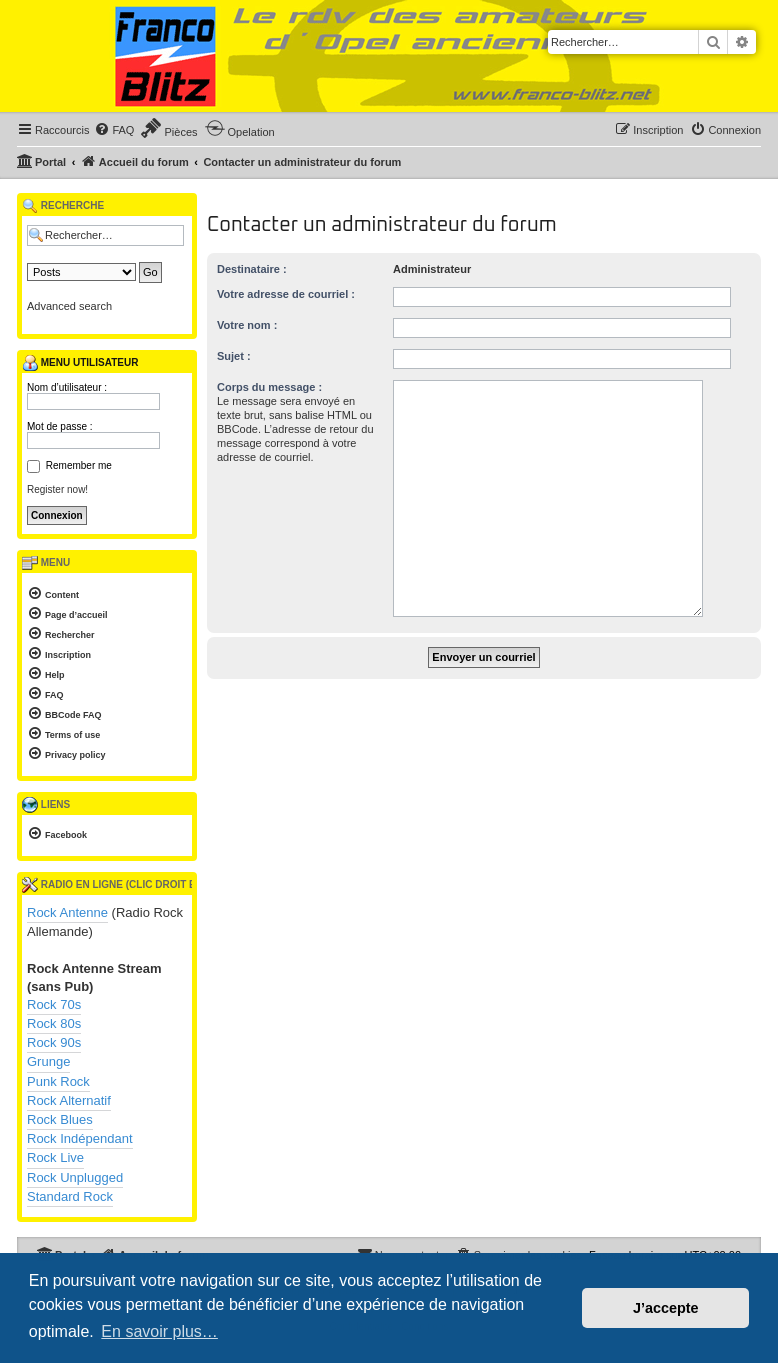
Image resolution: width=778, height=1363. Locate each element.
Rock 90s (54, 1042)
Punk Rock (58, 1081)
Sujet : (234, 356)
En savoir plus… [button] (159, 1331)
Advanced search (69, 306)
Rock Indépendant (80, 1138)
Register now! (57, 489)
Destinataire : (252, 269)
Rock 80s (54, 1023)
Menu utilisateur (80, 363)
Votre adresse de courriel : (286, 294)
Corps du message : (269, 387)
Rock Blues (60, 1119)
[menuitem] (114, 130)
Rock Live (55, 1157)
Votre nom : (247, 325)
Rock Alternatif (69, 1100)
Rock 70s (54, 1004)
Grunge (48, 1061)
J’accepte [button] (666, 1308)
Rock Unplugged (75, 1177)
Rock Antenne (67, 912)
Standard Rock (70, 1196)
